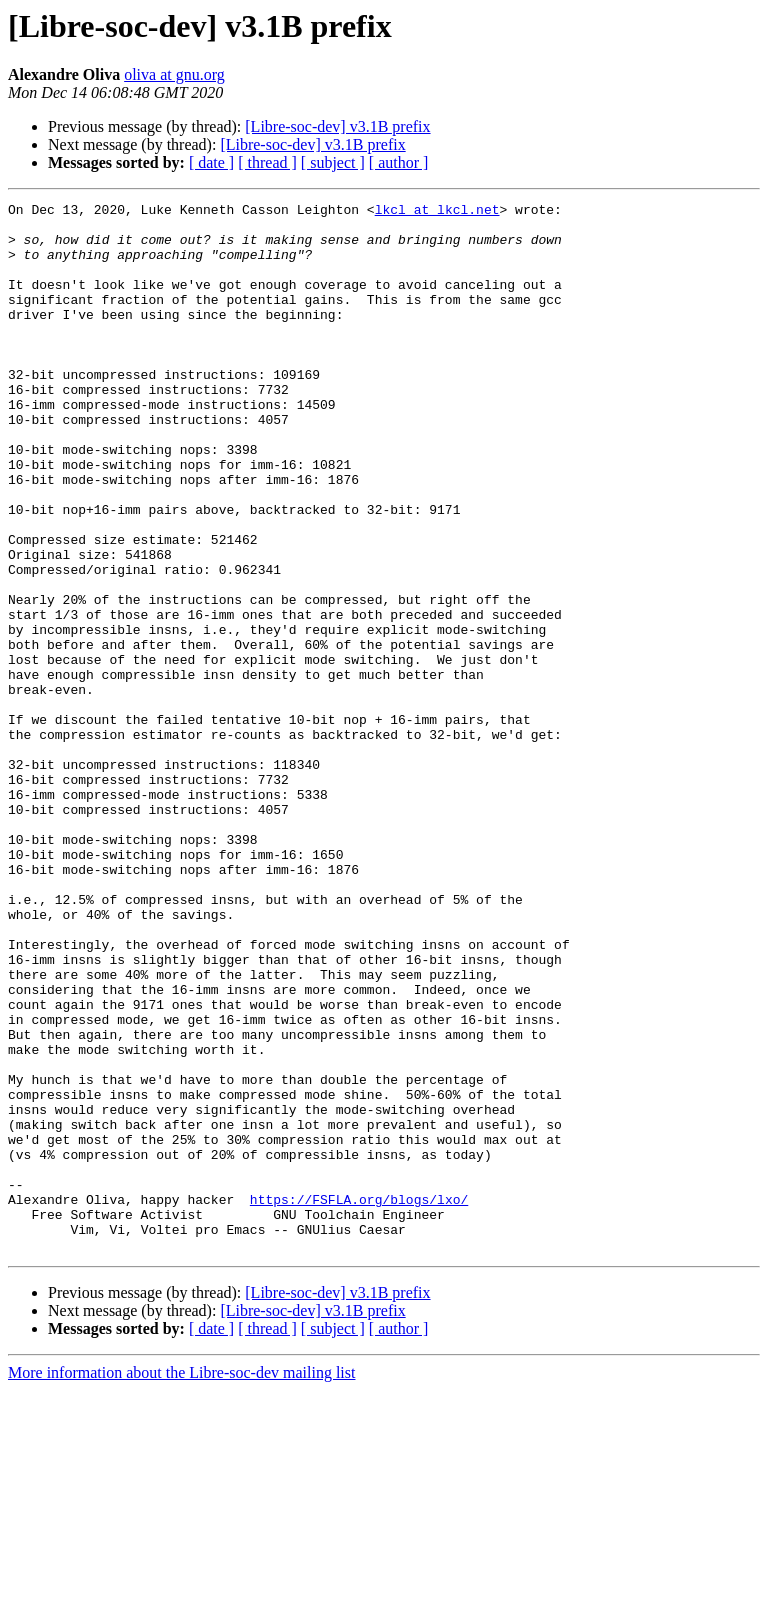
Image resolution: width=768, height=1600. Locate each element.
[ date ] (211, 162)
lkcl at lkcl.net (437, 212)
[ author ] (399, 162)
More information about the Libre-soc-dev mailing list (181, 1582)
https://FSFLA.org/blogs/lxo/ (359, 1400)
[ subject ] (333, 162)
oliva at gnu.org (174, 74)
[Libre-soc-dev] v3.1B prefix (337, 126)
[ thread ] (267, 162)
